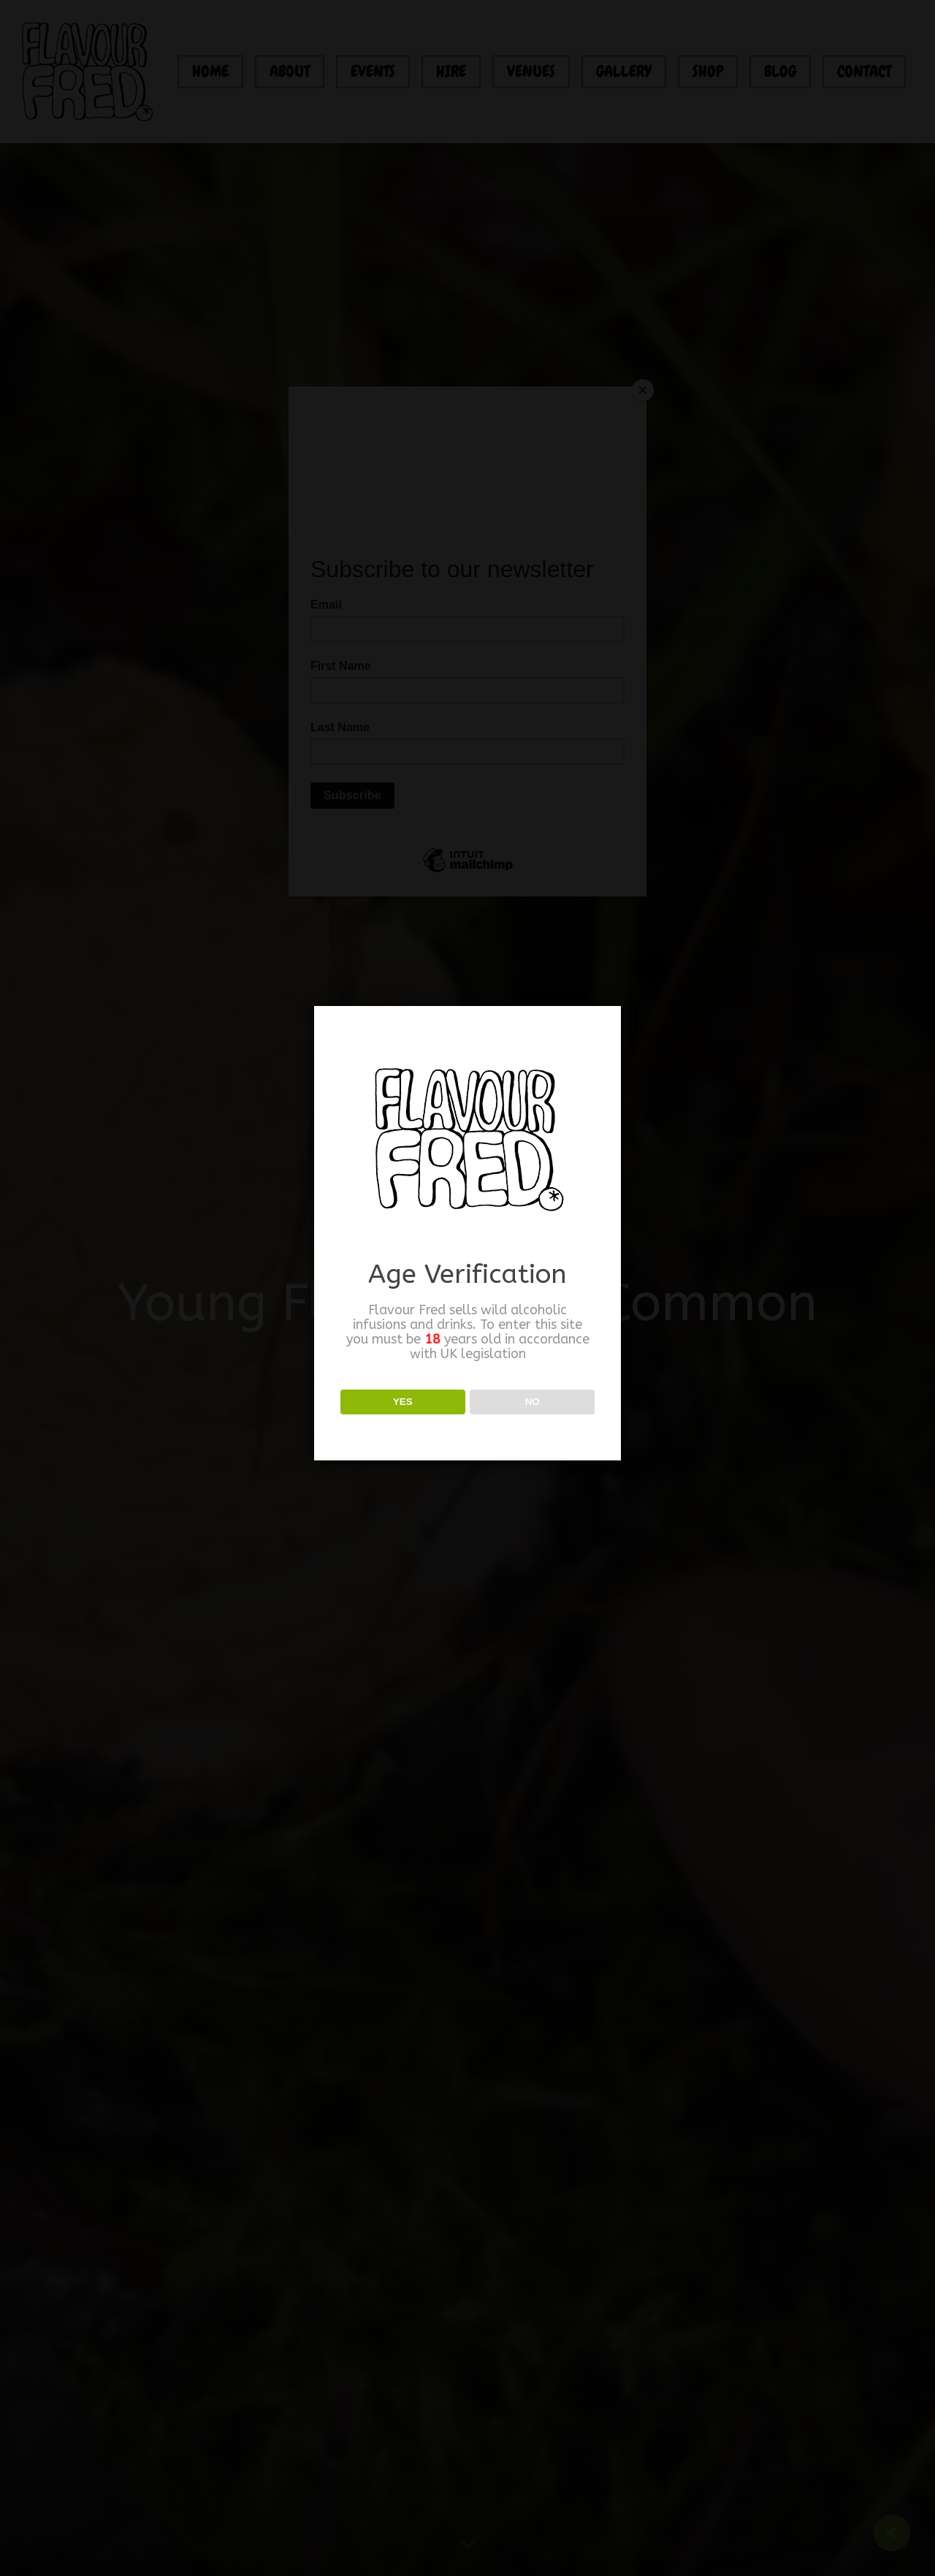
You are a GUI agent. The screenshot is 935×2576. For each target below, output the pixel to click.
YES (403, 1401)
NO (532, 1401)
